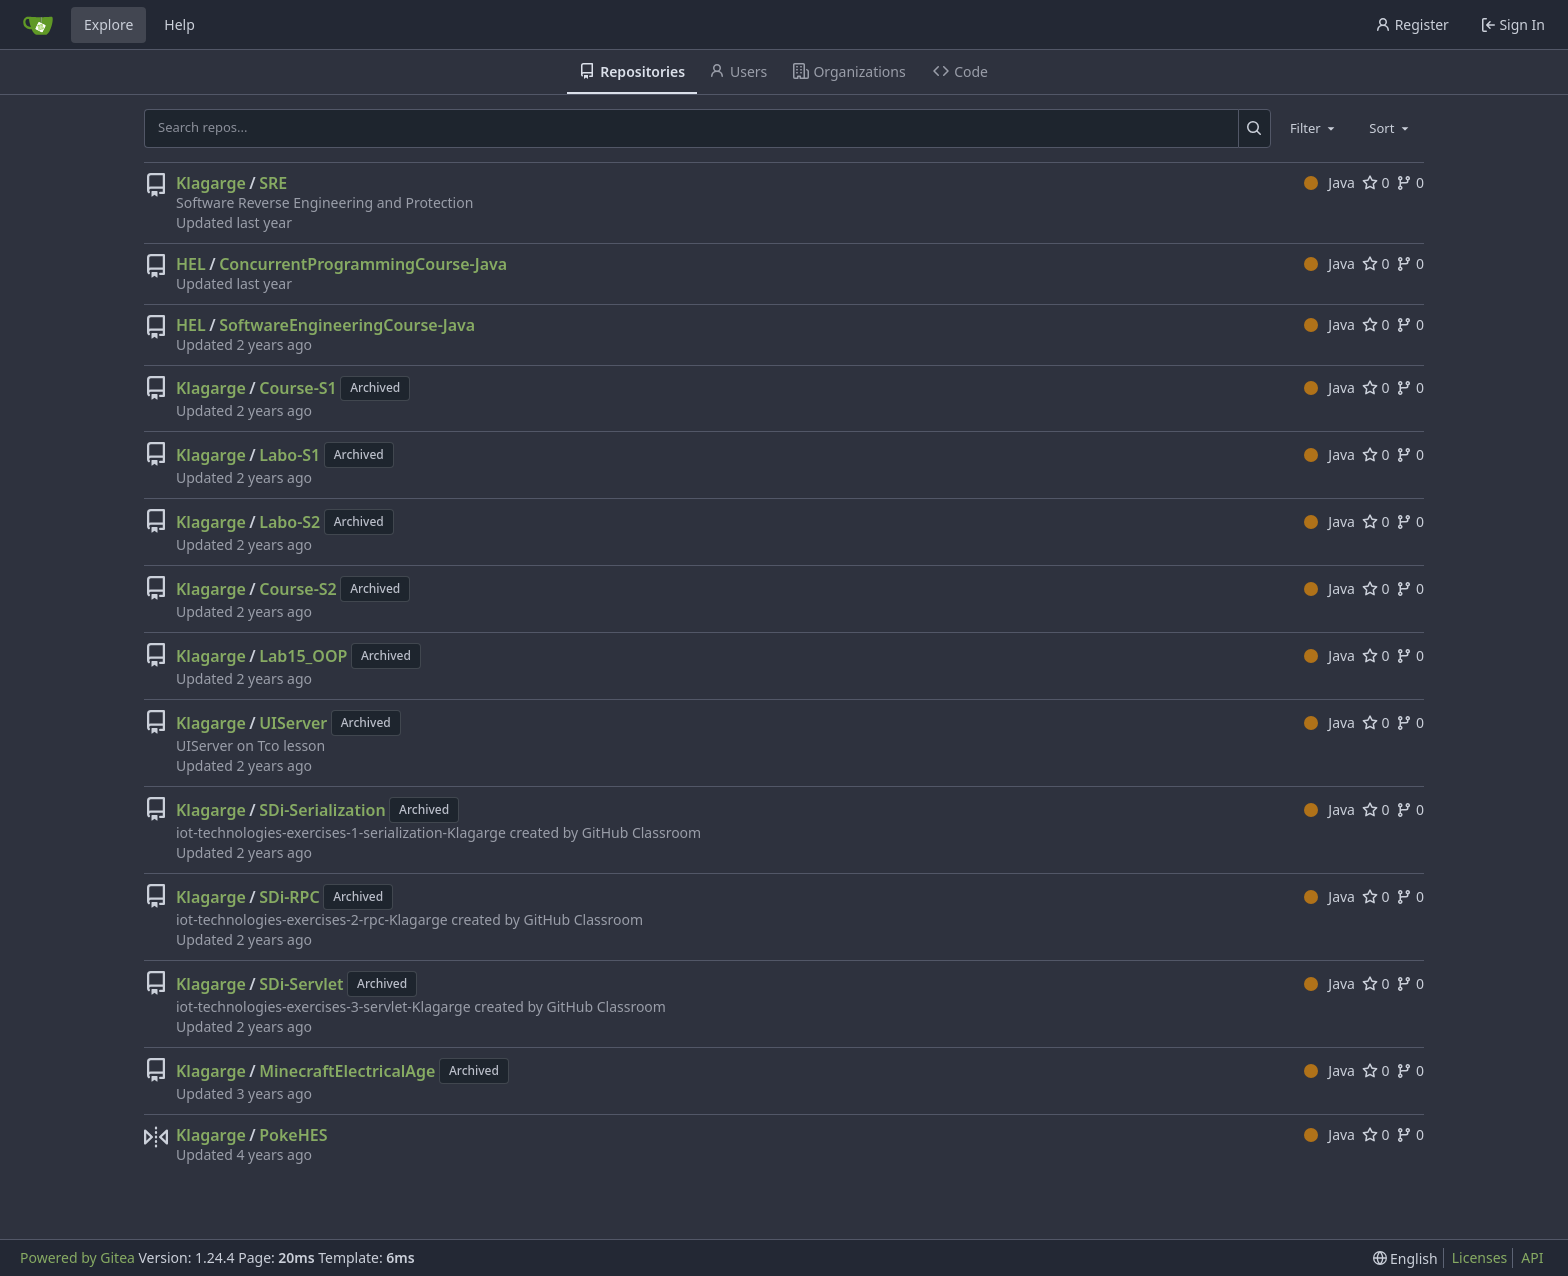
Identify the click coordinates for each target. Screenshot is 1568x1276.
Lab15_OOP (303, 656)
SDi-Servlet (301, 984)
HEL (191, 264)
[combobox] (1314, 128)
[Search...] (1254, 128)
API (1532, 1257)
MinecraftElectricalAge (347, 1071)
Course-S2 (298, 589)
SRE (273, 183)
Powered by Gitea (77, 1257)
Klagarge (211, 183)
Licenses (1480, 1257)
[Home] (38, 25)
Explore (108, 24)
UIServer (293, 723)
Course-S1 (298, 388)
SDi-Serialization (322, 810)
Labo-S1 (289, 455)
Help (179, 24)
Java (1329, 182)
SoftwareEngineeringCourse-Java (347, 325)
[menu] (1405, 1258)
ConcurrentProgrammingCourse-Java (363, 264)
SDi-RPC (289, 897)
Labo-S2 (289, 522)
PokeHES (293, 1135)
